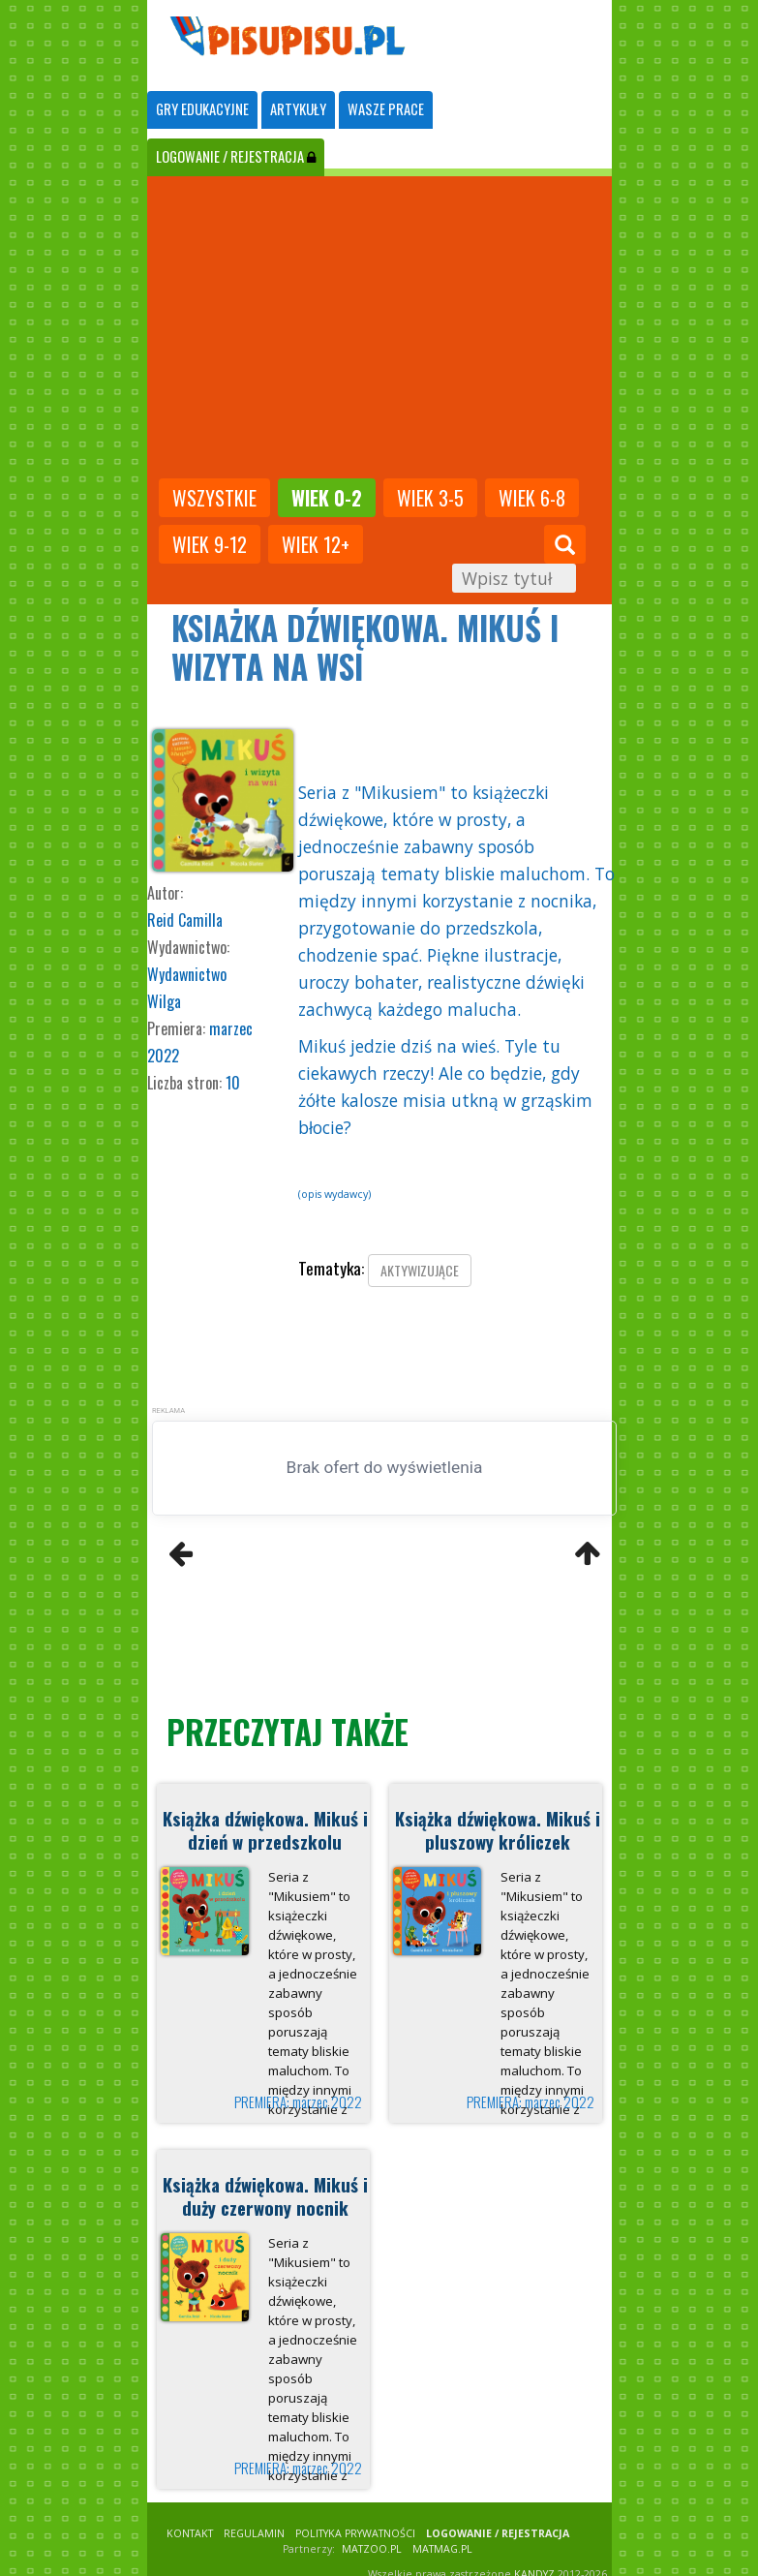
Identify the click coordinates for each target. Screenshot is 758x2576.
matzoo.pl (372, 2549)
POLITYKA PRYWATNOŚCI (355, 2533)
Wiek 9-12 (209, 544)
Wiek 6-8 (532, 497)
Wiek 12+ (315, 544)
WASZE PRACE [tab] (386, 109)
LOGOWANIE (236, 156)
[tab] (202, 110)
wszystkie (214, 497)
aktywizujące (419, 1270)
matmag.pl (442, 2549)
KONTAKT (190, 2533)
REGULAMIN (254, 2533)
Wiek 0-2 (326, 497)
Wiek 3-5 (430, 497)
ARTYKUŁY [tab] (298, 109)
